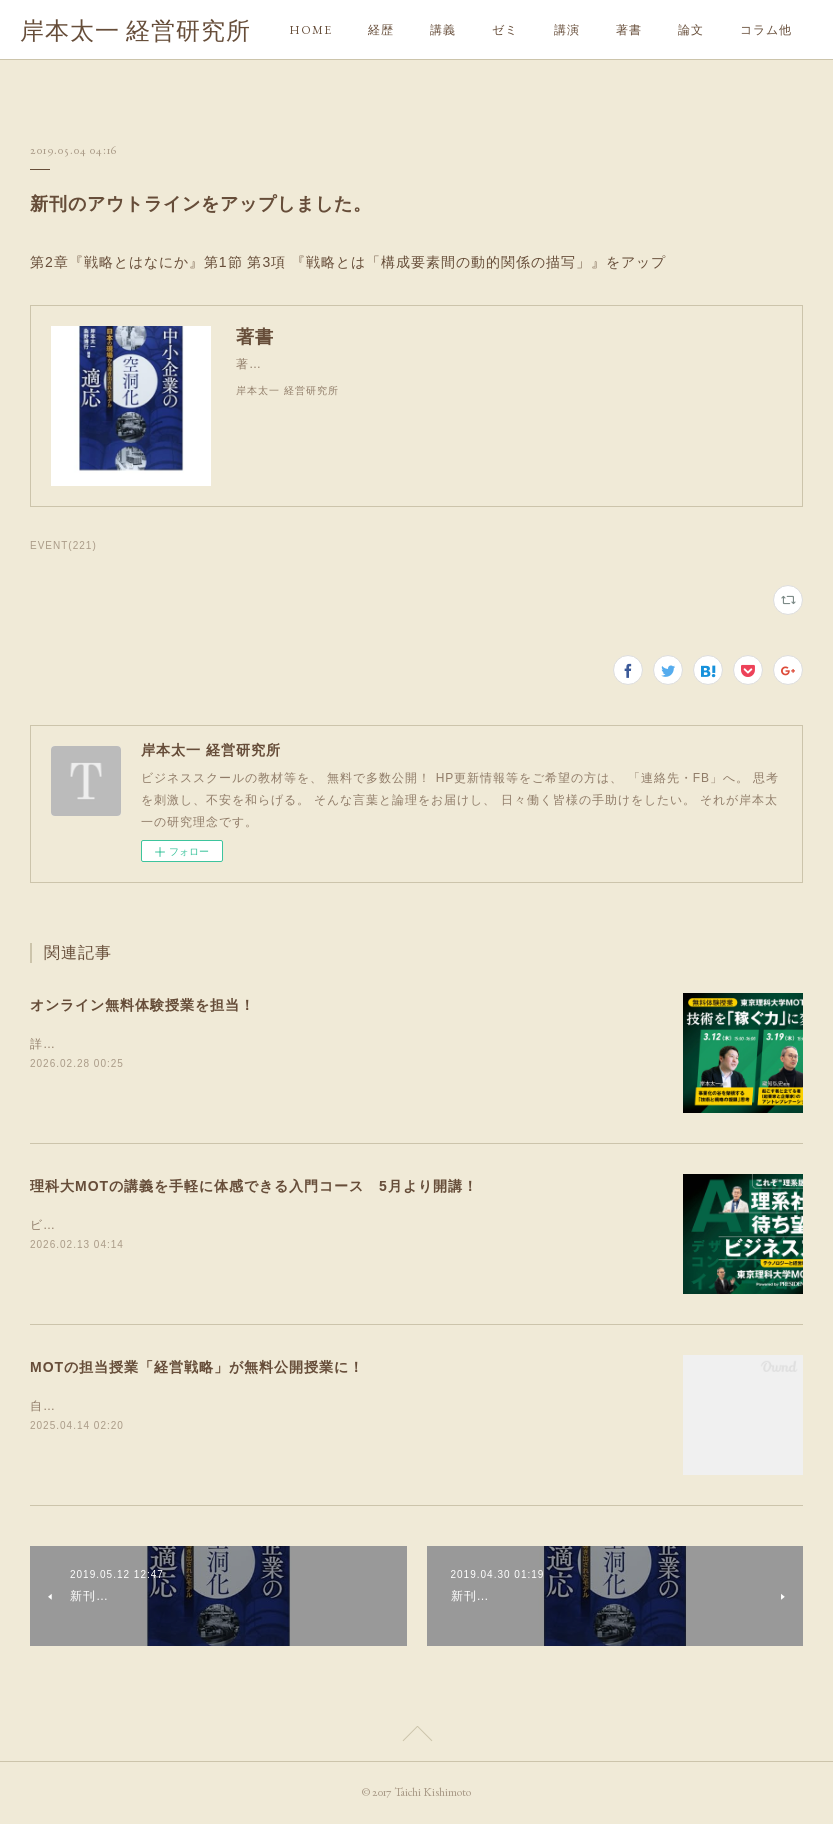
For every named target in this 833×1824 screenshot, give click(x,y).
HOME (310, 30)
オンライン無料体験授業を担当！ (142, 1005)
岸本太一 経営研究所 (135, 30)
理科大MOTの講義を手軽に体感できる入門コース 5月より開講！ (254, 1186)
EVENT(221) (63, 545)
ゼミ (505, 30)
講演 (567, 30)
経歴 (381, 30)
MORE (698, 30)
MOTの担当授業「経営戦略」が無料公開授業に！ (197, 1367)
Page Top (416, 1737)
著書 (629, 30)
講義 (443, 30)
